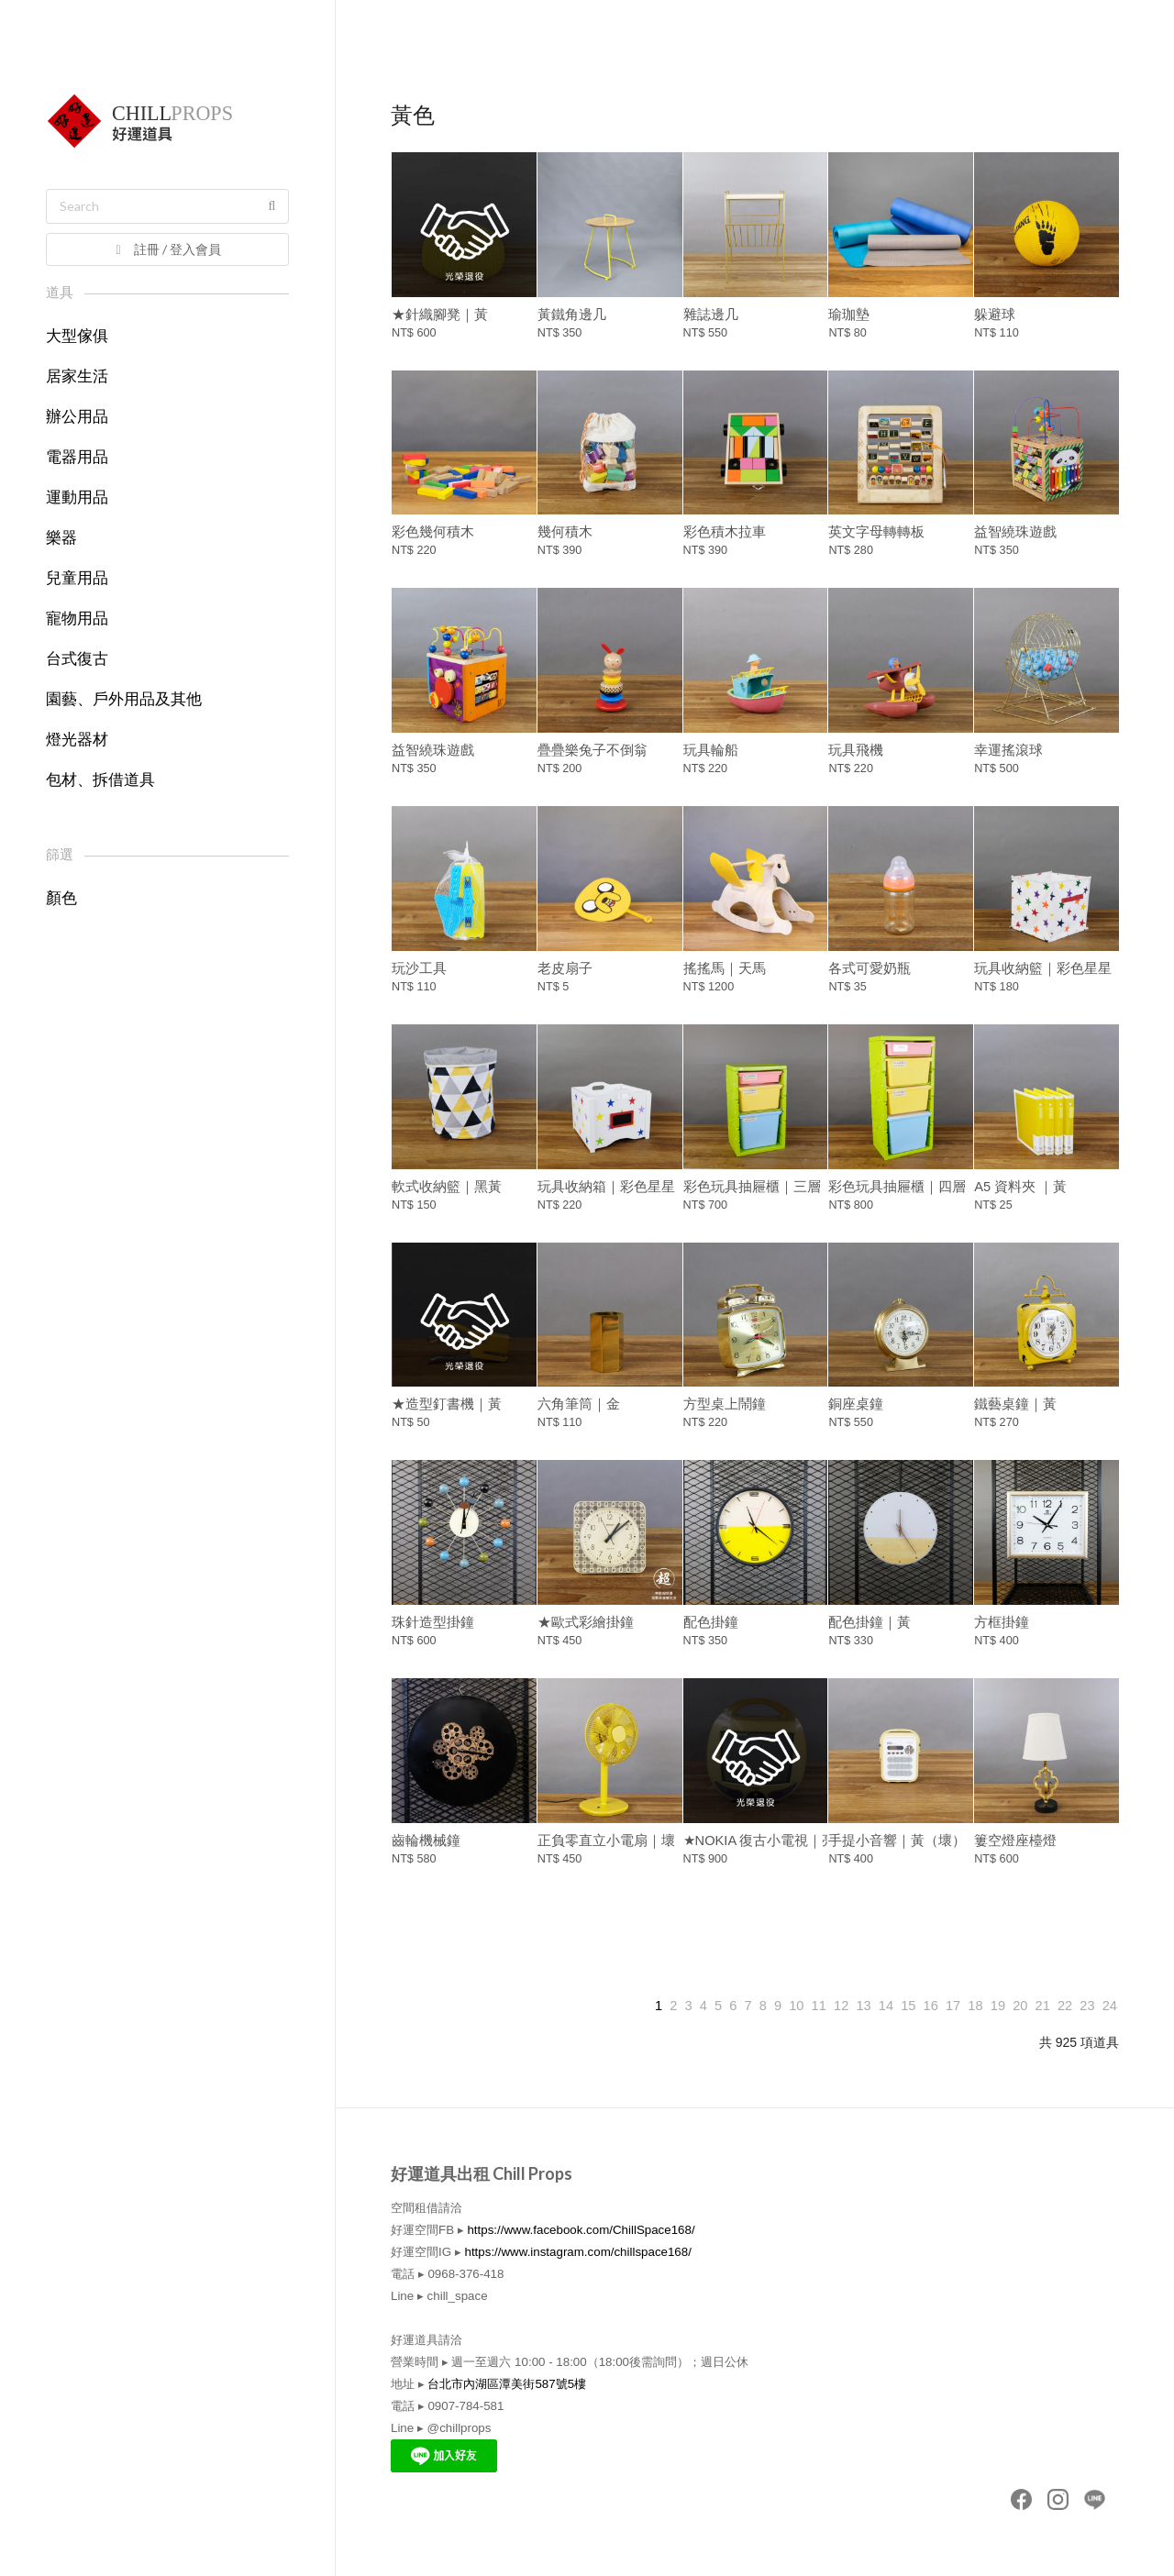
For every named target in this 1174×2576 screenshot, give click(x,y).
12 (841, 2005)
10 (796, 2005)
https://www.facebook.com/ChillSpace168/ (580, 2230)
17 (953, 2005)
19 (998, 2005)
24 (1109, 2005)
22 (1065, 2005)
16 (931, 2005)
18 (975, 2005)
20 (1020, 2005)
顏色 (61, 898)
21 (1043, 2005)
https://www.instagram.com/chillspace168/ (577, 2252)
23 (1087, 2005)
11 (819, 2005)
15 (908, 2005)
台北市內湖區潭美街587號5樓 (506, 2384)
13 (863, 2005)
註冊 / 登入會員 (166, 249)
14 (886, 2005)
